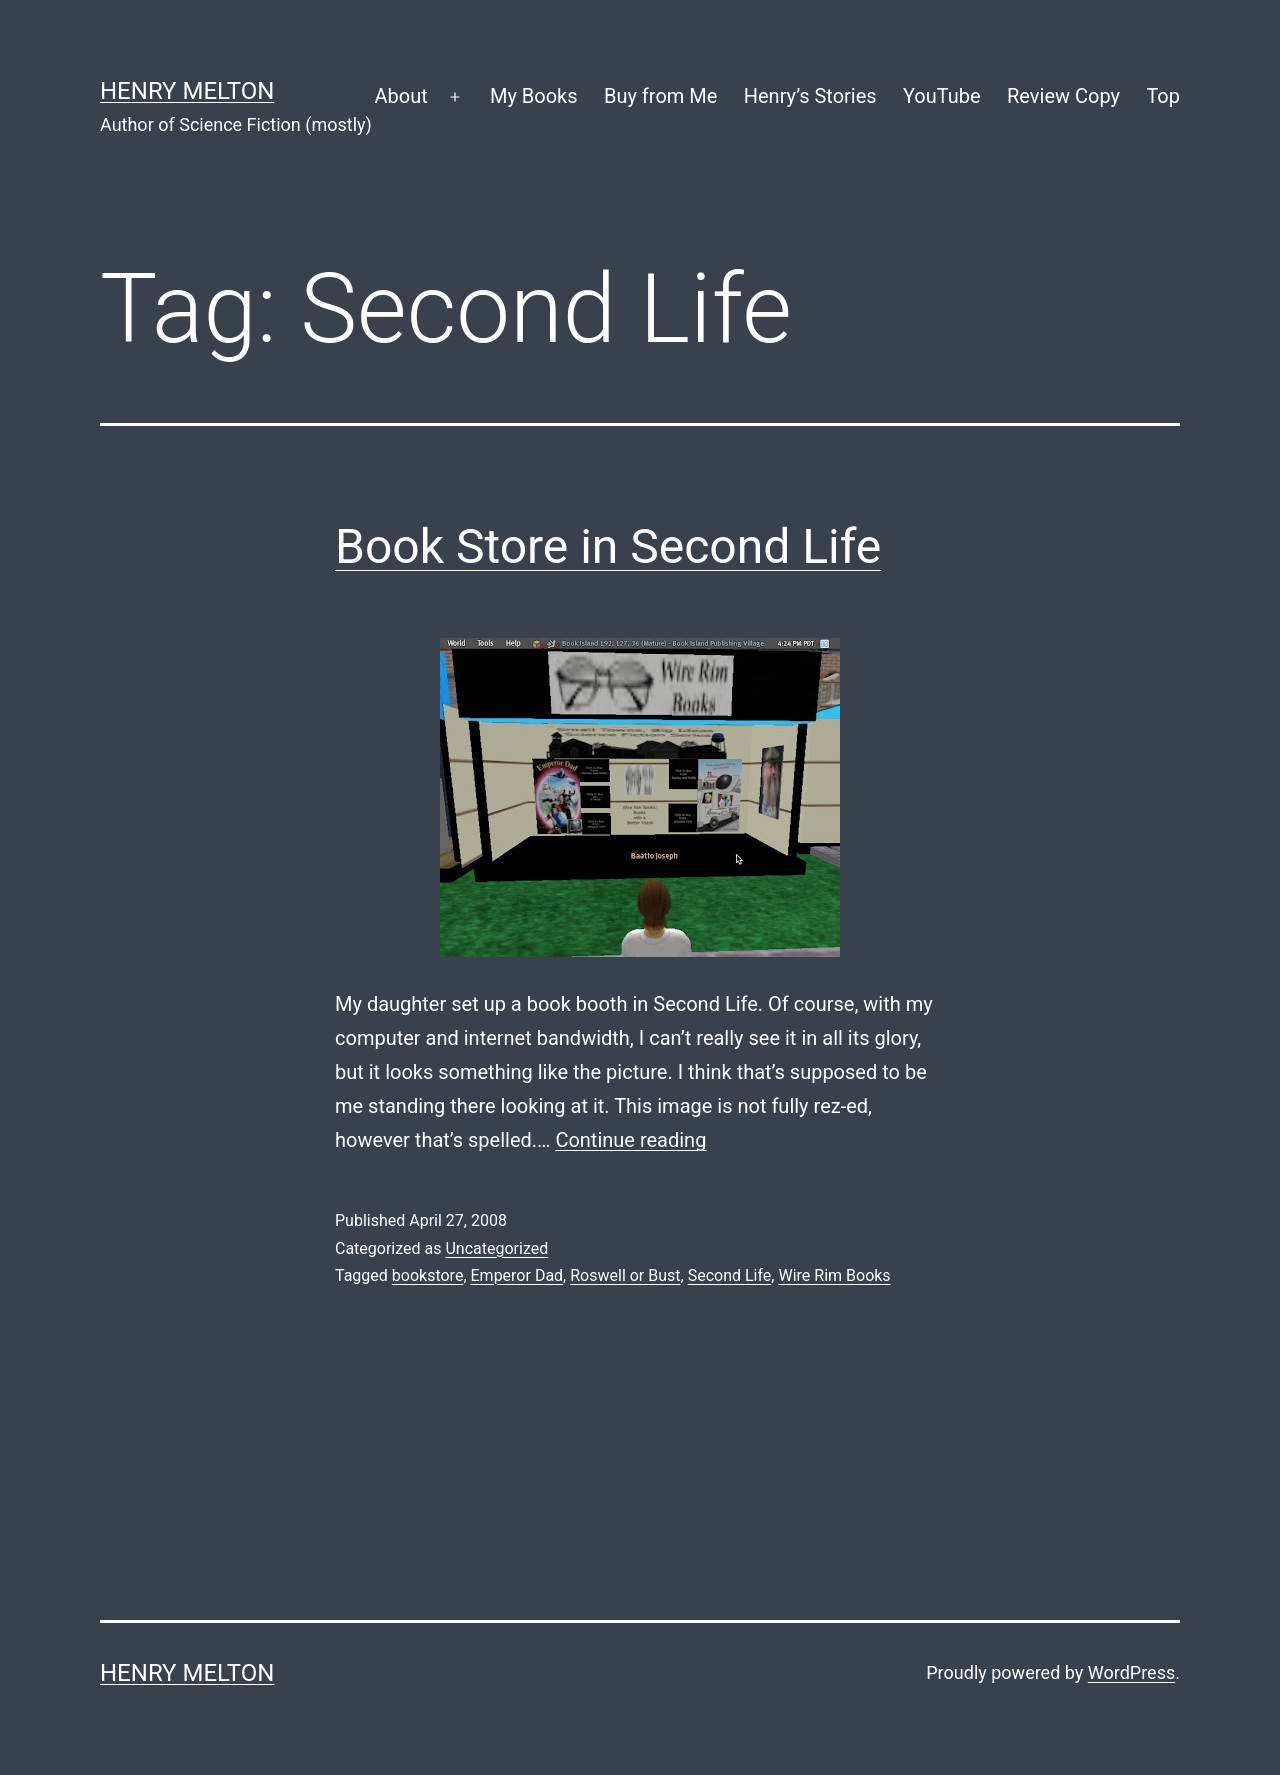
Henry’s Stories (810, 96)
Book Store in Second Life (608, 546)
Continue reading (630, 1140)
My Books (534, 96)
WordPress (1131, 1672)
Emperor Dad (517, 1275)
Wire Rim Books (834, 1275)
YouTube (942, 96)
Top (1163, 96)
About (400, 96)
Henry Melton (187, 91)
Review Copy (1063, 96)
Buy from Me (660, 96)
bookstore (428, 1275)
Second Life (730, 1275)
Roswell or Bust (625, 1275)
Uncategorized (496, 1248)
